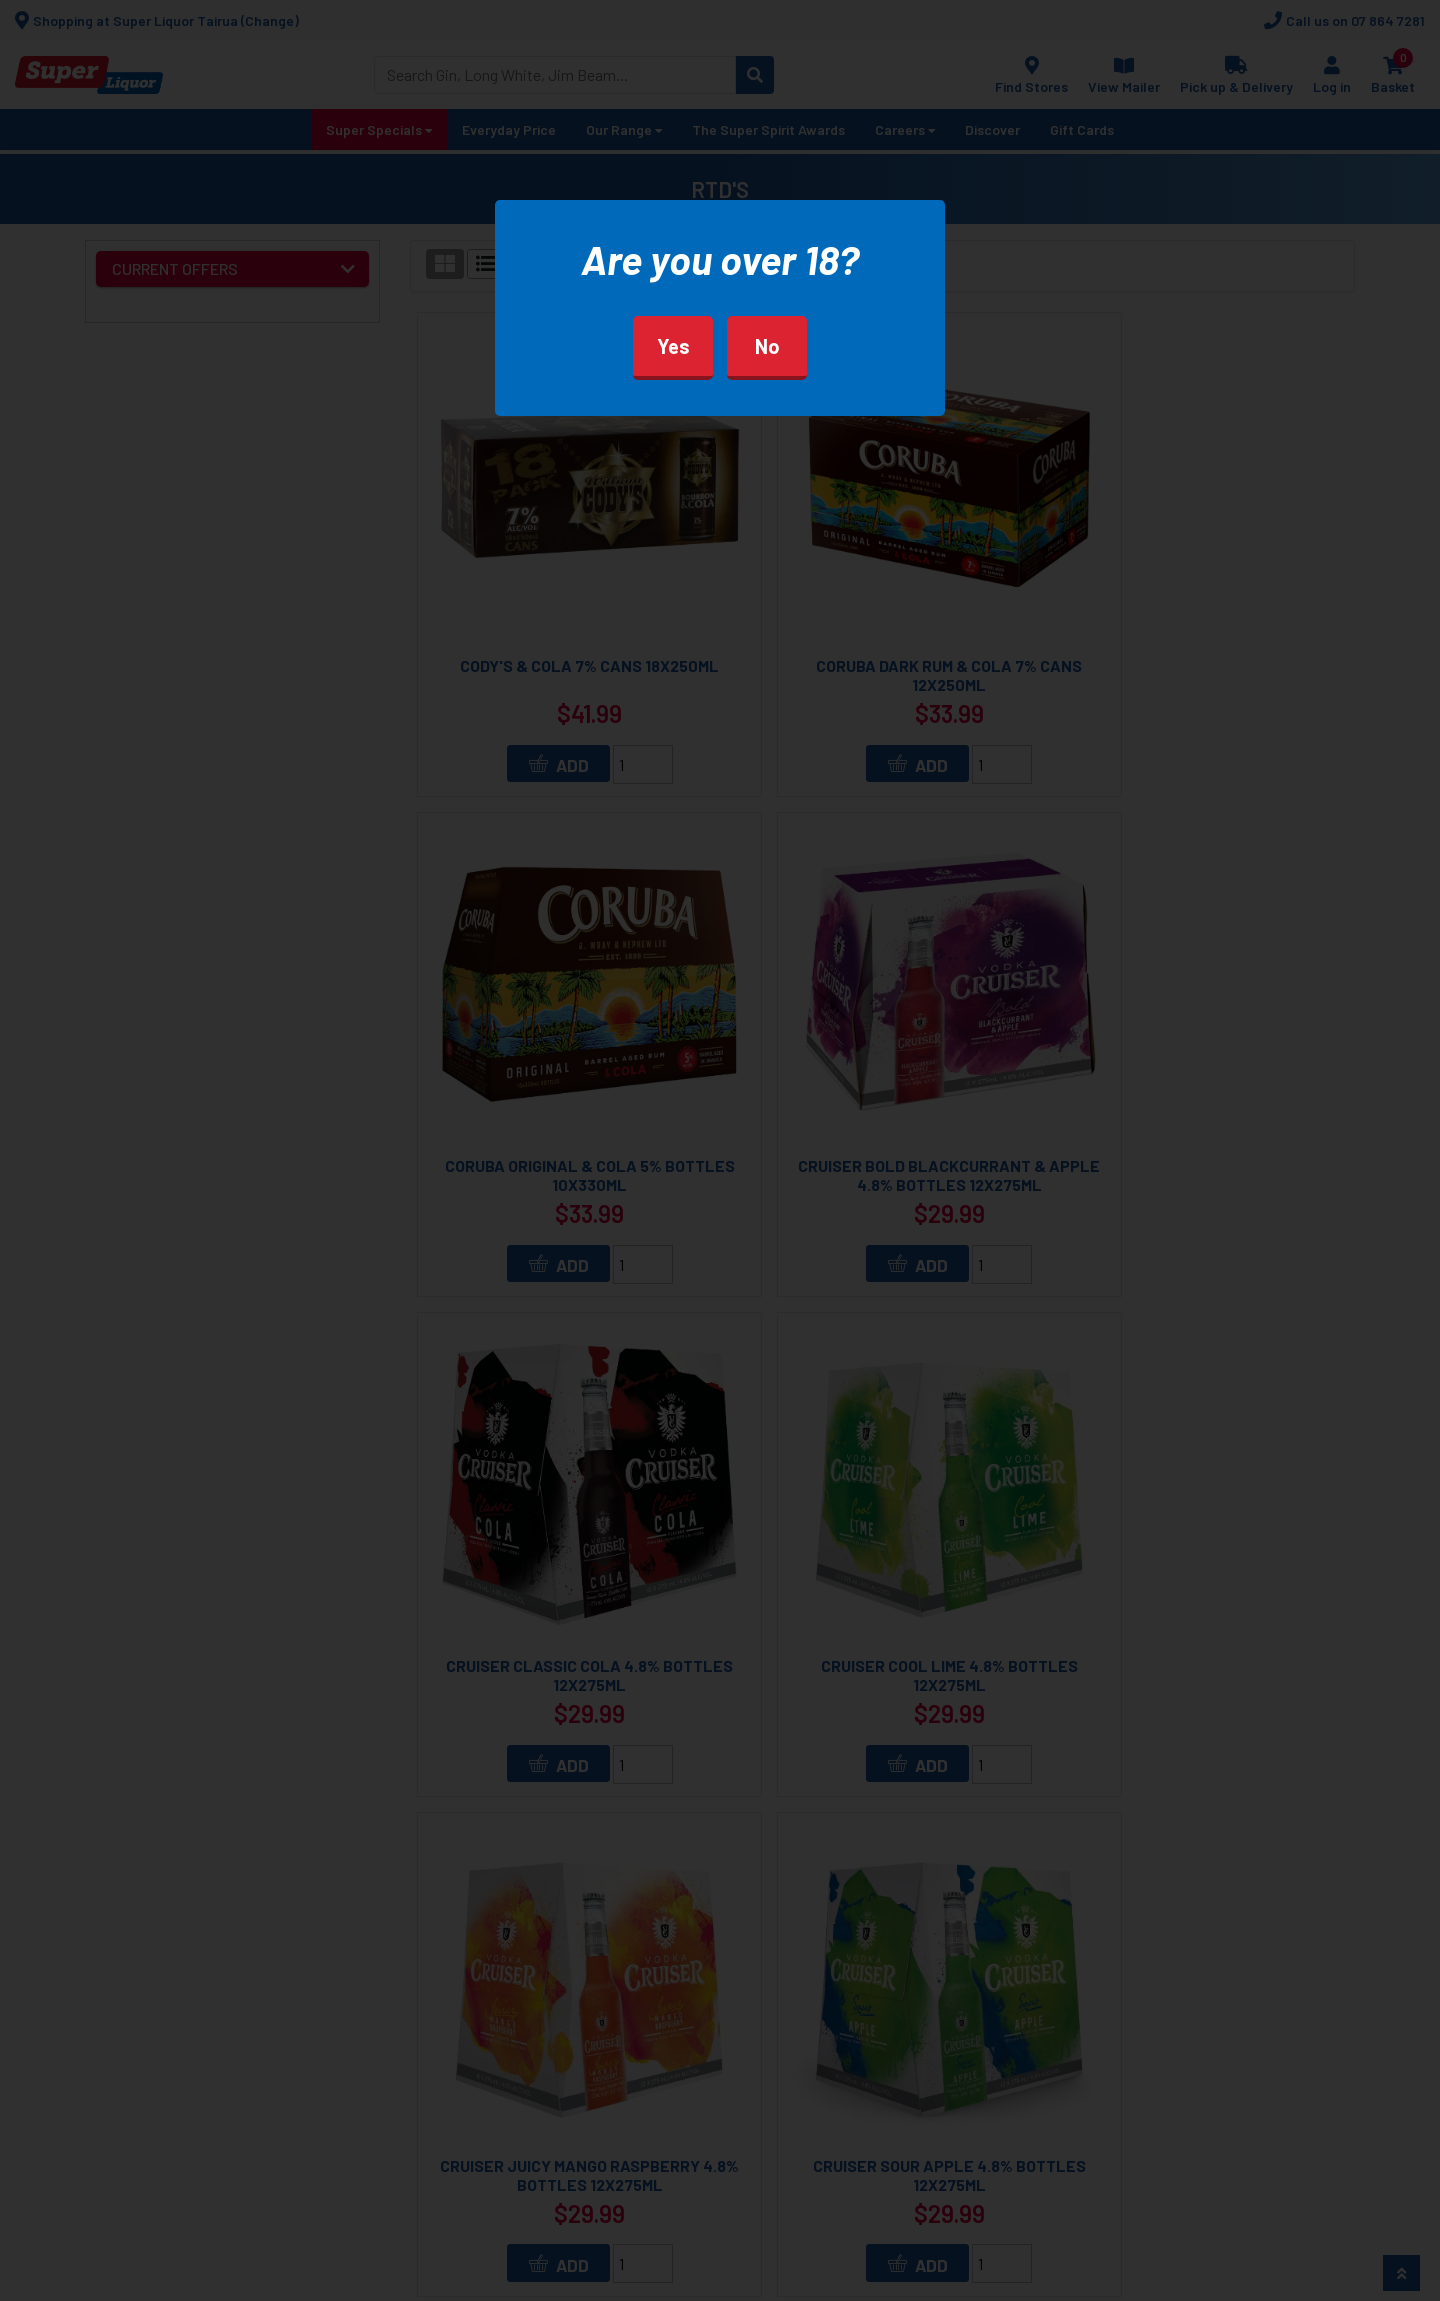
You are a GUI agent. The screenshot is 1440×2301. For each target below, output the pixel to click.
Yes (673, 346)
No (767, 346)
